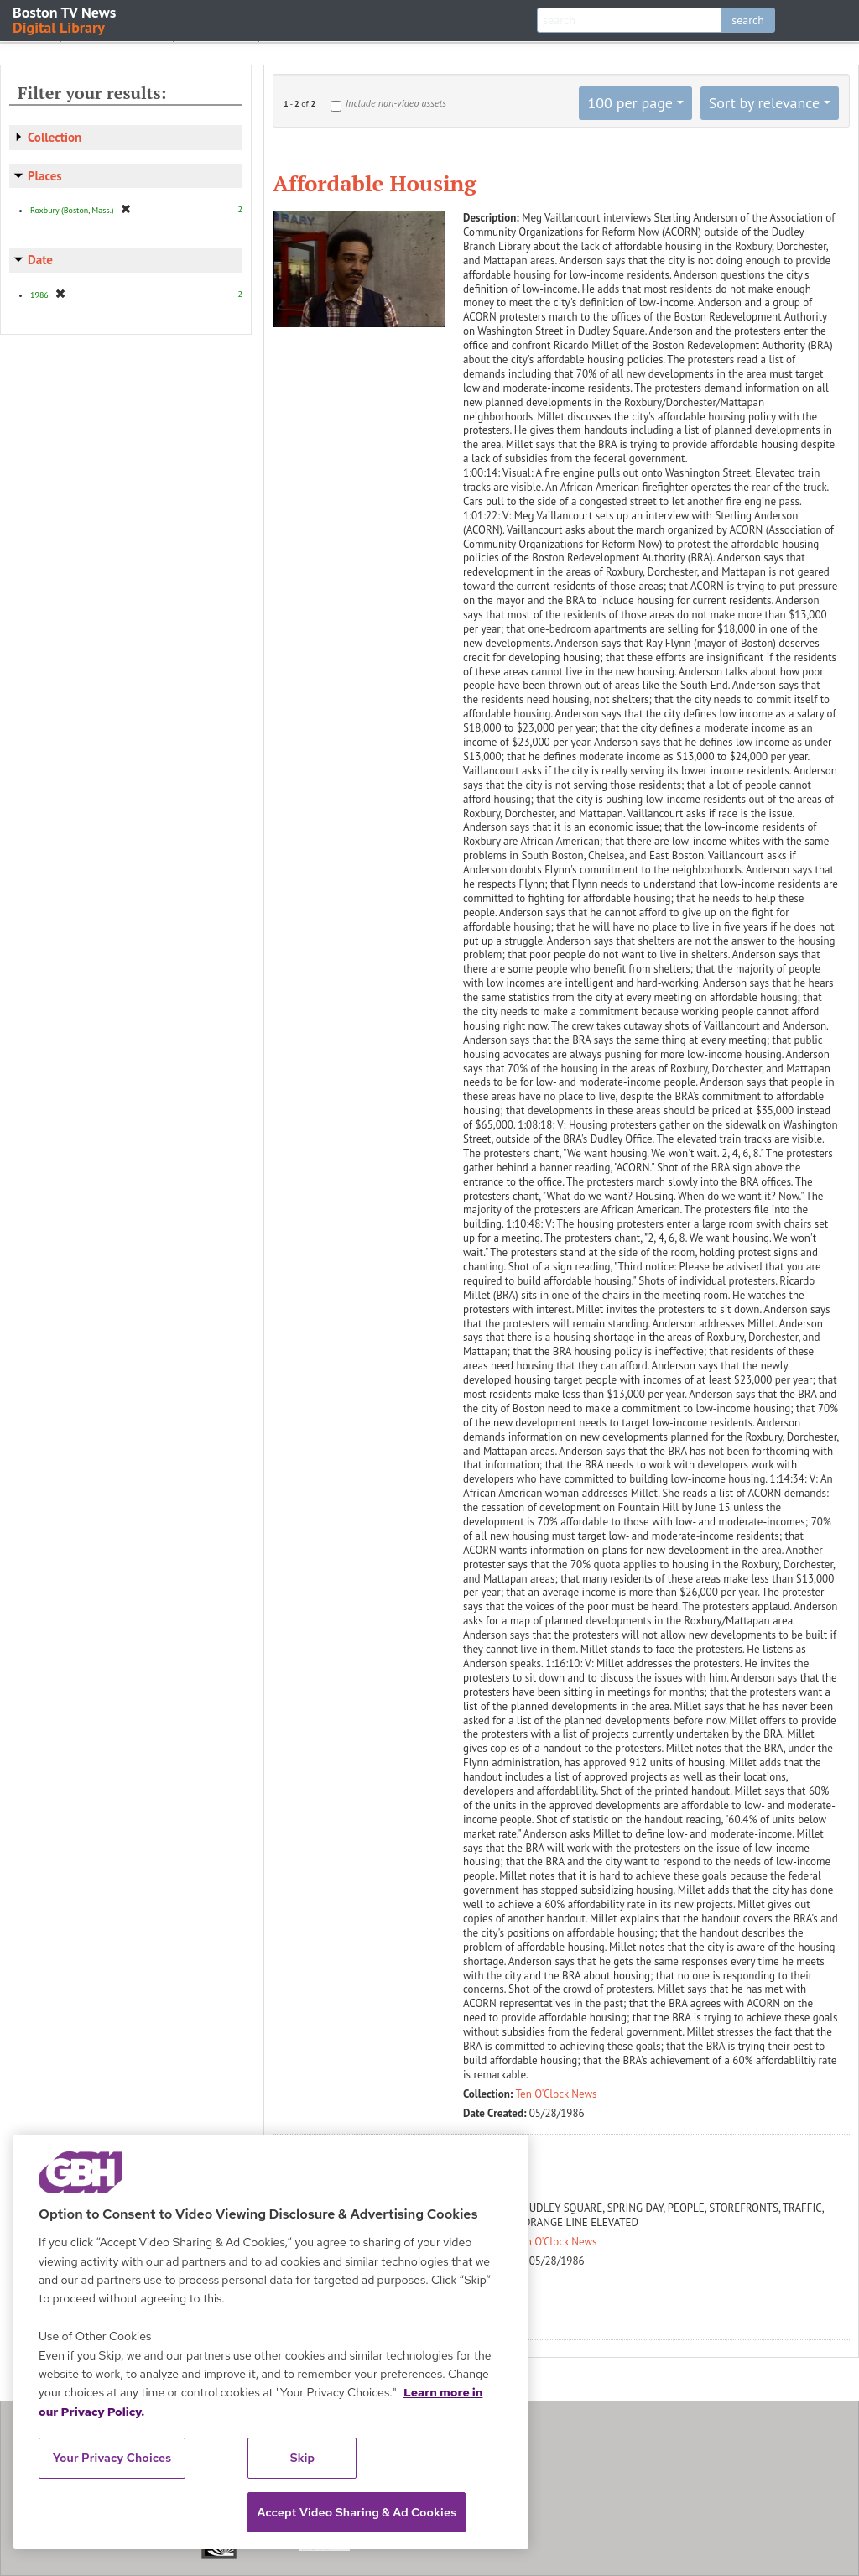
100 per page (630, 102)
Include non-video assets (396, 102)
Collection (54, 137)
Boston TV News (65, 19)
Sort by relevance (764, 102)
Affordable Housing (374, 183)
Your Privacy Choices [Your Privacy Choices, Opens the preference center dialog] (112, 2457)
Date (40, 260)
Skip (302, 2457)
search (747, 20)
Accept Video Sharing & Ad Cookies (356, 2512)
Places (45, 176)
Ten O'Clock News (556, 2094)
